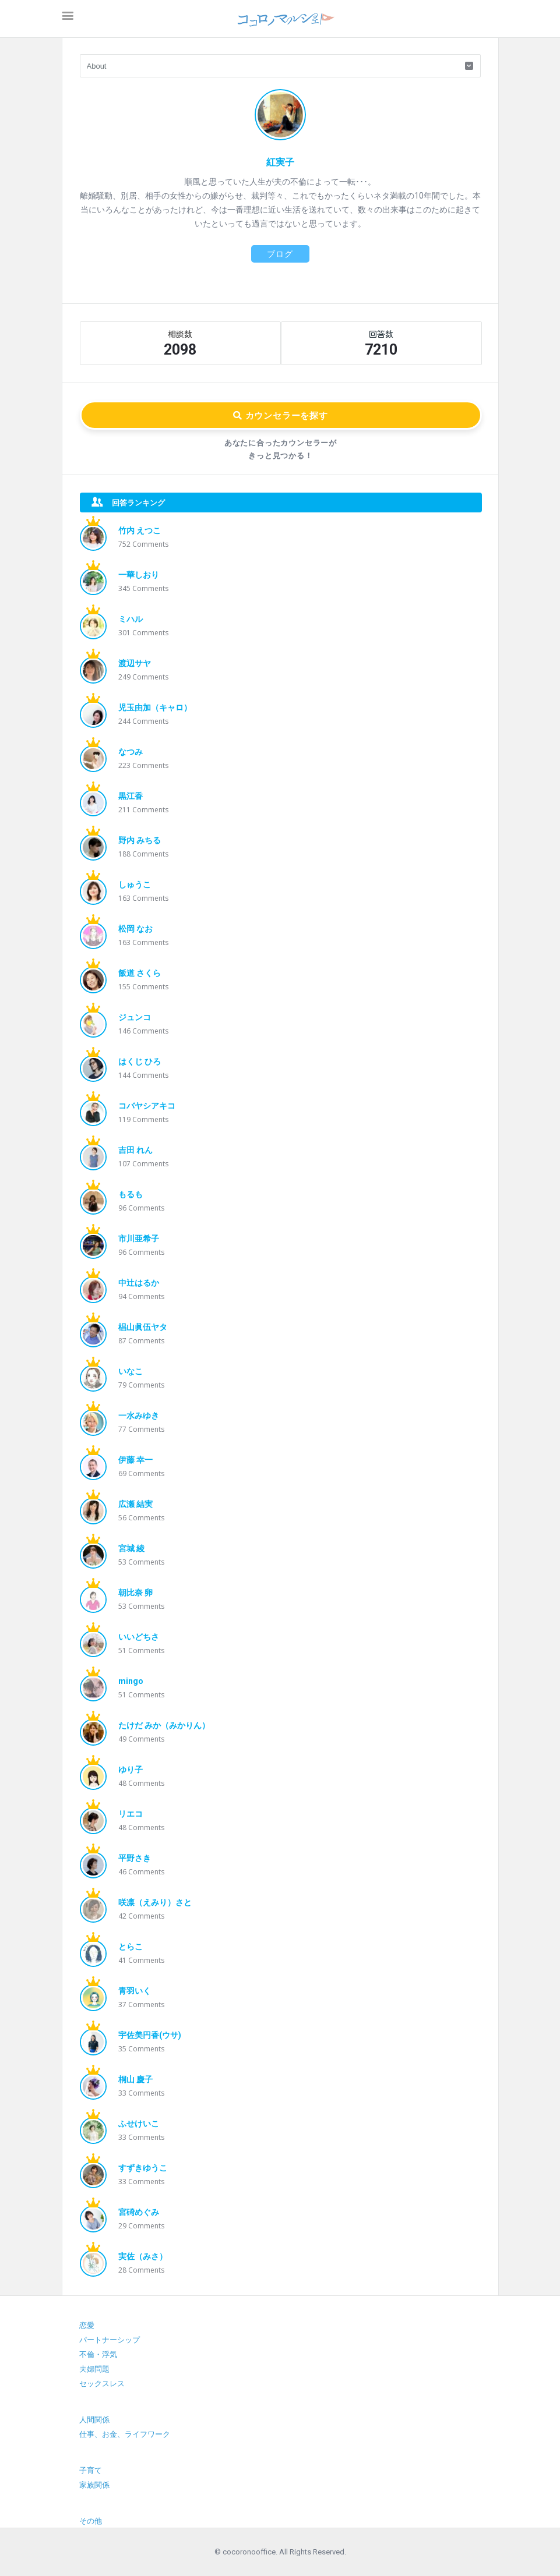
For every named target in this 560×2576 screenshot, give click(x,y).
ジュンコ (134, 1017)
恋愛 (86, 2325)
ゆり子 (130, 1769)
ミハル (130, 619)
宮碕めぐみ (138, 2212)
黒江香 (130, 796)
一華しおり (138, 574)
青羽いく (134, 1990)
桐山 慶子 (135, 2079)
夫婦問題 (94, 2369)
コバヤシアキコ (146, 1105)
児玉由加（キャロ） (155, 707)
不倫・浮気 (98, 2354)
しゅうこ (134, 884)
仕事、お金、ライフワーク (124, 2434)
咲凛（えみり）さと (155, 1902)
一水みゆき (138, 1415)
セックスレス (102, 2383)
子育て (90, 2470)
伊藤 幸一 (135, 1459)
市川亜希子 (138, 1238)
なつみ (130, 751)
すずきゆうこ (142, 2167)
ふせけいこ (138, 2123)
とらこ (130, 1946)
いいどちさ (138, 1636)
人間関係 (94, 2419)
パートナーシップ (109, 2340)
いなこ (130, 1371)
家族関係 (94, 2485)
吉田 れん (135, 1150)
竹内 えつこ (139, 530)
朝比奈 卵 (135, 1592)
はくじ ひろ (139, 1061)
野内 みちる (139, 840)
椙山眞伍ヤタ (142, 1327)
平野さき (134, 1858)
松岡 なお (135, 928)
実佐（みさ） (142, 2256)
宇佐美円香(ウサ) (149, 2035)
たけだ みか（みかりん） (164, 1725)
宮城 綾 (131, 1548)
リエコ (130, 1813)
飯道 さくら (139, 973)
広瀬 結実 (135, 1504)
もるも (130, 1194)
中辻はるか (138, 1282)
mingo (130, 1681)
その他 (90, 2521)
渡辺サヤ (134, 663)
